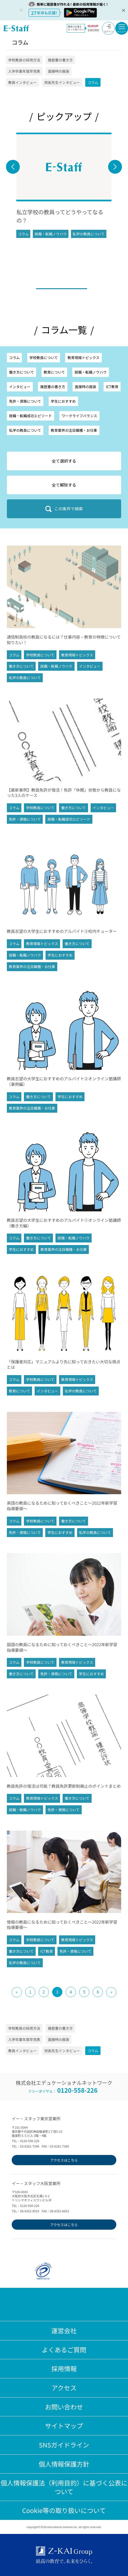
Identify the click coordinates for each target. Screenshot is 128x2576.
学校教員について (44, 357)
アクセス (63, 2387)
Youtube (89, 2304)
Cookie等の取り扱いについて (64, 2510)
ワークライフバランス (79, 415)
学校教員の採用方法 (24, 59)
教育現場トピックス (83, 357)
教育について (54, 372)
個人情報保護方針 (64, 2463)
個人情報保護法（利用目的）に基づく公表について (64, 2487)
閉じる (123, 10)
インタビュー (20, 386)
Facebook (39, 2304)
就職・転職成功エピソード (30, 415)
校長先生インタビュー (62, 82)
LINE (72, 2304)
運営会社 (64, 2330)
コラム (14, 357)
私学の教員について (25, 430)
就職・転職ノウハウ (91, 372)
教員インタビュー (22, 82)
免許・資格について (25, 401)
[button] (13, 167)
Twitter (55, 2304)
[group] (70, 207)
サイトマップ (64, 2425)
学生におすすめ (63, 401)
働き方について (21, 372)
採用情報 (64, 2368)
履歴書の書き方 (60, 59)
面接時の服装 (58, 71)
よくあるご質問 (64, 2349)
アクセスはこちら (64, 2160)
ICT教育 (112, 386)
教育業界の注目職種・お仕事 (74, 430)
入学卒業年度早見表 (24, 71)
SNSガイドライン (64, 2444)
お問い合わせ (64, 2406)
